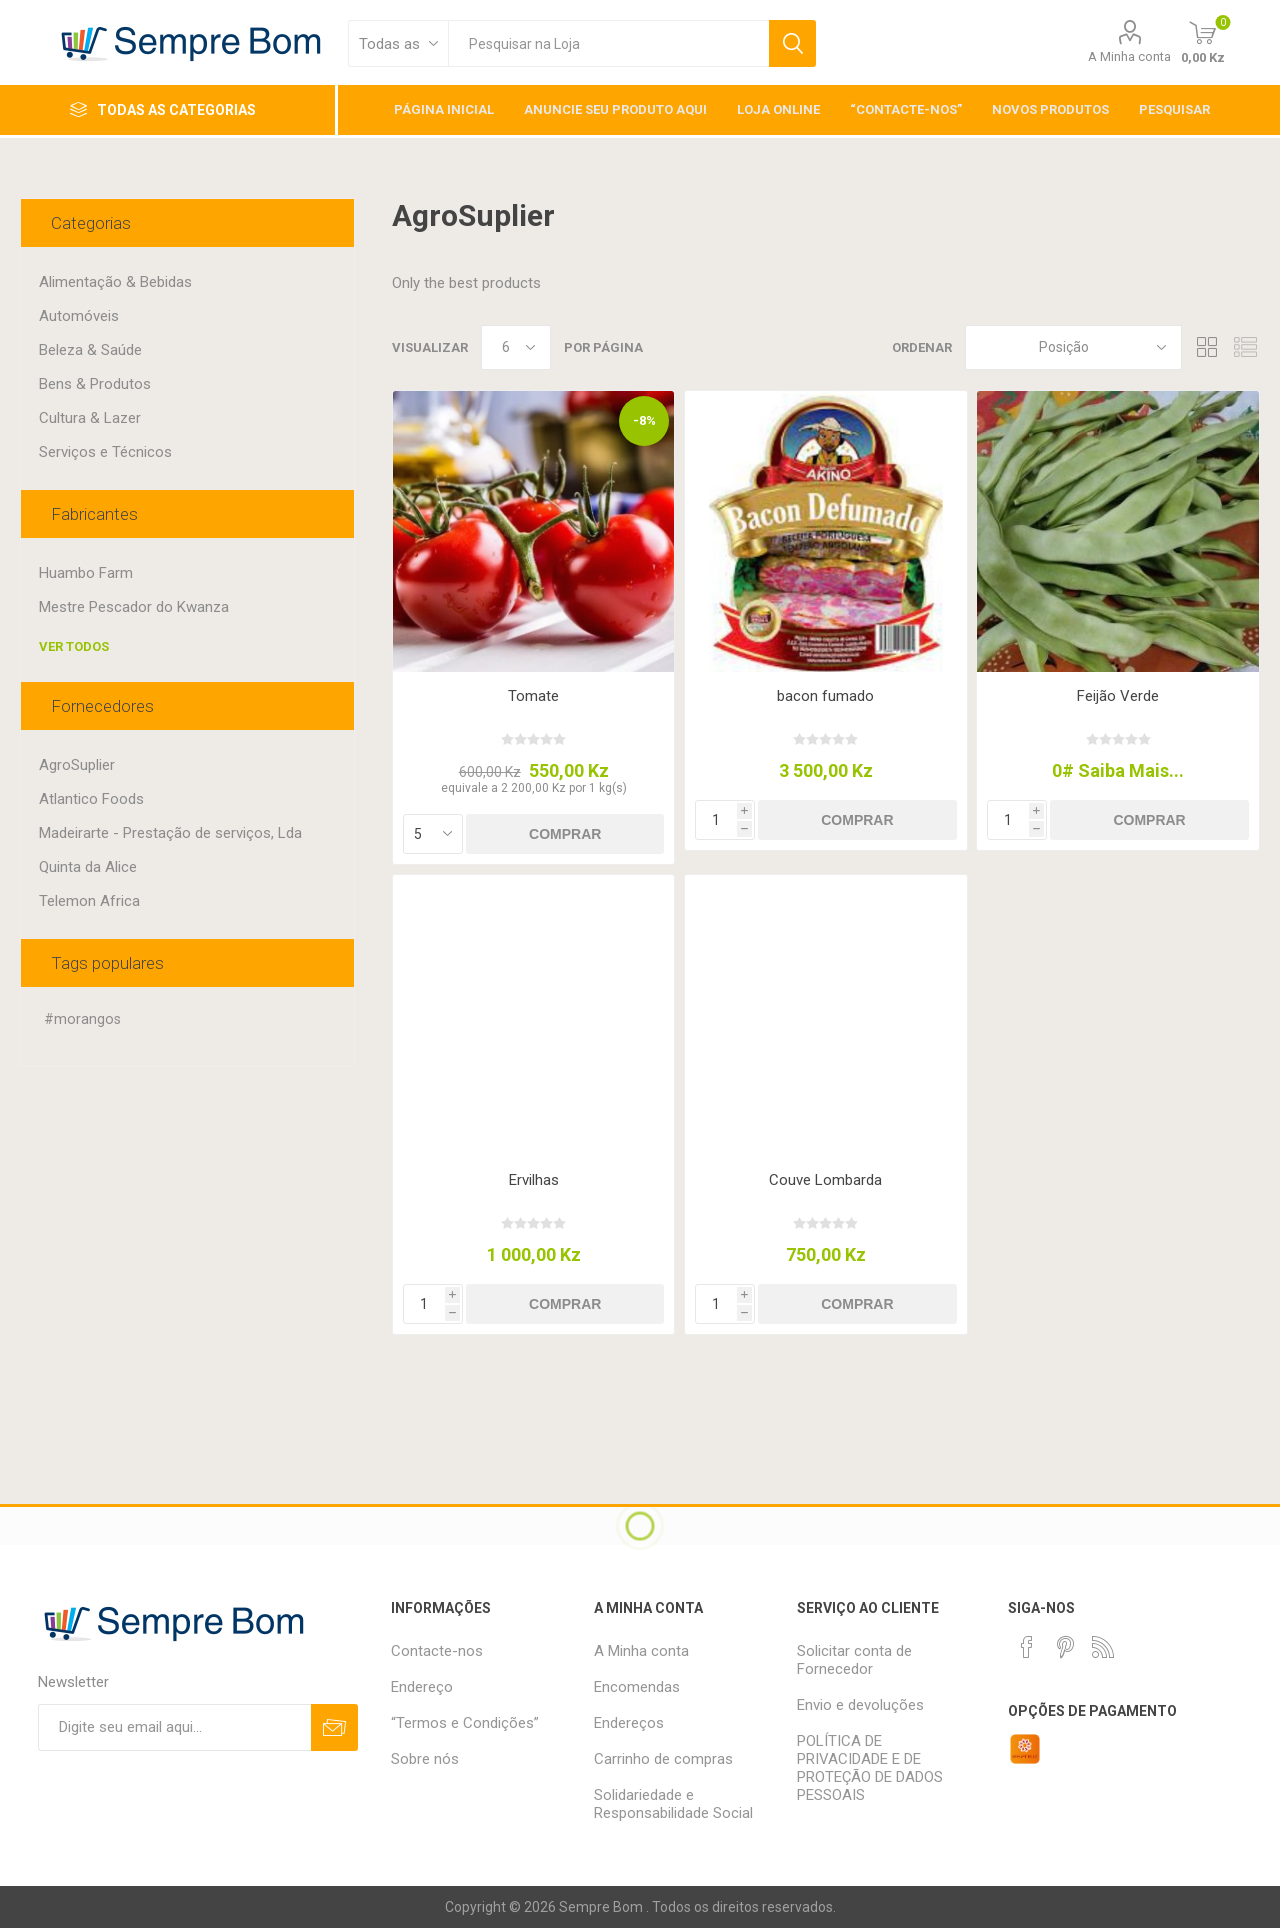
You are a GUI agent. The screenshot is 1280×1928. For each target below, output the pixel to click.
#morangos (82, 1019)
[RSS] (1103, 1647)
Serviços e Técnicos (105, 452)
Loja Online (778, 109)
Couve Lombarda (825, 1180)
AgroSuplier (77, 765)
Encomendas (637, 1687)
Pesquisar (792, 43)
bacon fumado (825, 696)
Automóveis (79, 316)
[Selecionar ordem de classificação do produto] (1073, 347)
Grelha (1207, 347)
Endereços (629, 1723)
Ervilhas (534, 1180)
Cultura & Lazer (90, 418)
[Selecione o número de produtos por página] (516, 347)
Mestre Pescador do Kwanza (134, 607)
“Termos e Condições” (465, 1723)
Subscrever (334, 1727)
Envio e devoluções (860, 1705)
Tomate (533, 696)
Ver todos (74, 646)
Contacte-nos (437, 1651)
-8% (644, 420)
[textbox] (608, 43)
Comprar (565, 834)
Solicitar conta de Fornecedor (854, 1660)
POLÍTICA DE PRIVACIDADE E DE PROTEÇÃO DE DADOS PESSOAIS (870, 1768)
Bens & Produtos (95, 384)
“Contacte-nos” (906, 109)
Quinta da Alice (88, 867)
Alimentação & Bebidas (115, 282)
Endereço (422, 1687)
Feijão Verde (1118, 696)
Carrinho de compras (663, 1759)
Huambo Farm (86, 573)
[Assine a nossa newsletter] (174, 1727)
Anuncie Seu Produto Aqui (615, 109)
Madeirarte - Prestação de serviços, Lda (170, 833)
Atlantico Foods (91, 799)
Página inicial (444, 109)
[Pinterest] (1065, 1647)
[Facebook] (1027, 1647)
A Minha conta (1129, 56)
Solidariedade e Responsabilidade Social (673, 1804)
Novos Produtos (1050, 109)
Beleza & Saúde (90, 350)
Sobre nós (425, 1759)
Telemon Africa (89, 901)
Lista (1245, 347)
